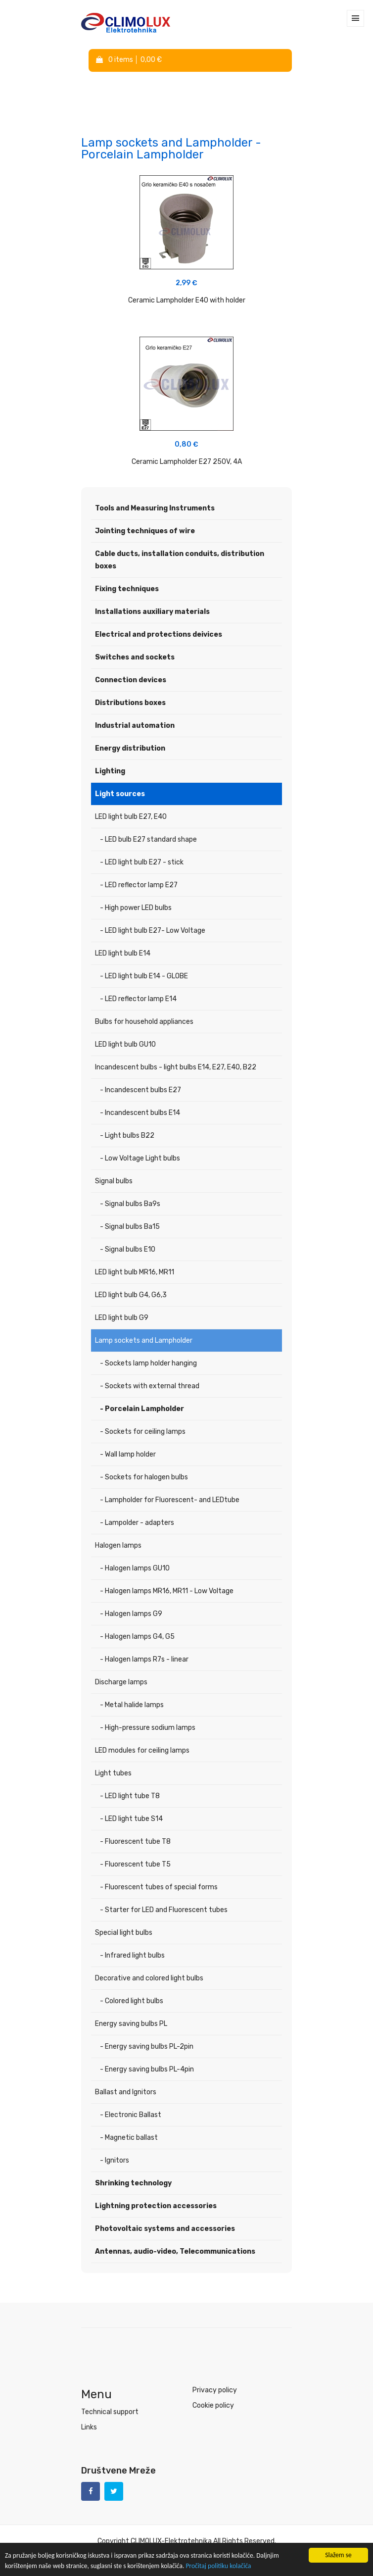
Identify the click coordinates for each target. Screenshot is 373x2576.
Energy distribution (130, 748)
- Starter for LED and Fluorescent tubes (164, 1910)
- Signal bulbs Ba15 (130, 1226)
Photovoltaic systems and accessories (165, 2228)
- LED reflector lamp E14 (138, 999)
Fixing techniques (127, 589)
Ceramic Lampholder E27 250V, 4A (187, 461)
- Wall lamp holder (128, 1454)
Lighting (110, 771)
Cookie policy (213, 2405)
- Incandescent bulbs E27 (140, 1090)
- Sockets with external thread (149, 1386)
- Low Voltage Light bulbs (140, 1158)
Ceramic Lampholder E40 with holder (186, 300)
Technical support (110, 2412)
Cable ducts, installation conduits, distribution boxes (179, 560)
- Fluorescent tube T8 (135, 1841)
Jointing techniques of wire (145, 531)
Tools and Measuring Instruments (155, 508)
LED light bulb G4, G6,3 (131, 1295)
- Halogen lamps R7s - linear (144, 1659)
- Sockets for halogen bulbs (144, 1477)
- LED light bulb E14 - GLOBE (144, 976)
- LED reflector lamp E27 (139, 885)
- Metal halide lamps (132, 1705)
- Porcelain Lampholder (142, 1409)
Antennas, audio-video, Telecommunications (175, 2251)
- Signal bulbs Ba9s (130, 1204)
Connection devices (130, 680)
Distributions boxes (130, 703)
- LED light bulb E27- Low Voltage (152, 930)
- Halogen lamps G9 (131, 1614)
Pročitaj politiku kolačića (219, 2566)
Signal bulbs (114, 1181)
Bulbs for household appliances (144, 1021)
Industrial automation (135, 725)
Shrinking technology (133, 2183)
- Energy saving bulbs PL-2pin (146, 2046)
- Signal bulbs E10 (127, 1249)
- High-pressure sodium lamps (147, 1727)
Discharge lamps (121, 1682)
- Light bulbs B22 (127, 1135)
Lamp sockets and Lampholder (143, 1340)
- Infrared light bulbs (132, 1955)
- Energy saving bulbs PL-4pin (147, 2069)
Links (89, 2427)
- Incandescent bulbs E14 (140, 1113)
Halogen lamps (118, 1545)
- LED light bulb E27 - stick (142, 862)
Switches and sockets (135, 657)
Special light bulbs (123, 1932)
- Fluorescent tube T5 (135, 1864)
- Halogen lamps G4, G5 (137, 1636)
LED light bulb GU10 (125, 1044)
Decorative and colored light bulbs (149, 1978)
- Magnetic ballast (129, 2137)
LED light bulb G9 (121, 1317)
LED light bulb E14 (122, 953)
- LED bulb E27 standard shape (148, 839)
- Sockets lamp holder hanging (148, 1363)
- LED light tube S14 (131, 1819)
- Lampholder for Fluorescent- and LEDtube (169, 1500)
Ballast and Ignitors (125, 2092)
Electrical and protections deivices (158, 634)
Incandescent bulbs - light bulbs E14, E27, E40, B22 (175, 1067)
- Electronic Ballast (130, 2115)
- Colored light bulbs (131, 2001)
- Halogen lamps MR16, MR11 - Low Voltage (166, 1591)
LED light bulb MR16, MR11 (134, 1272)
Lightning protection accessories (156, 2206)
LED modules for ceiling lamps (142, 1750)
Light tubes (113, 1773)
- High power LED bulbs (136, 908)
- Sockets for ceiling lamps (143, 1431)
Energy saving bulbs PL (131, 2024)
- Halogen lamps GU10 (135, 1568)
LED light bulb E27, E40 (131, 816)
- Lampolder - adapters (137, 1522)
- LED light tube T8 (130, 1796)
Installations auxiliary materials (152, 611)
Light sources (120, 794)
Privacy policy (214, 2390)
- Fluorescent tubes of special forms (159, 1887)
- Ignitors (114, 2160)
